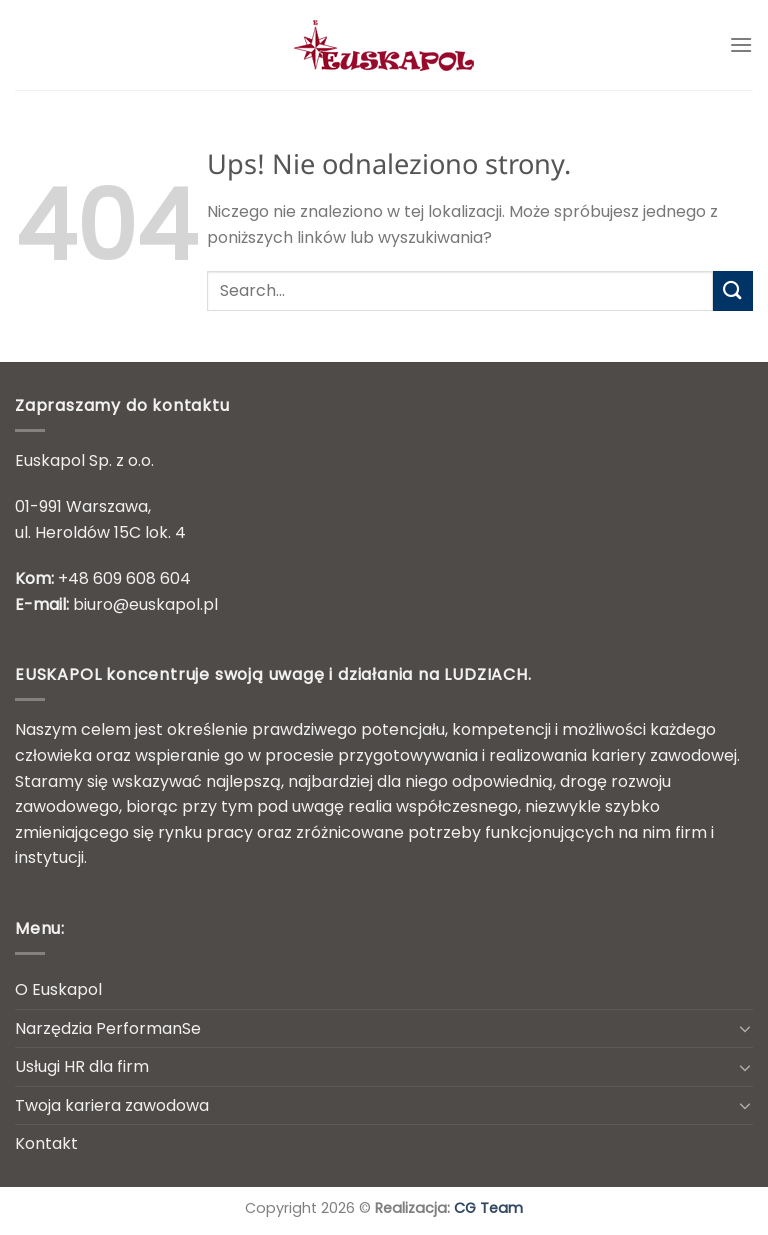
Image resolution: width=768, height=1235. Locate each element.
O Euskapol (58, 989)
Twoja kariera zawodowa (112, 1105)
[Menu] (741, 44)
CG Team (488, 1208)
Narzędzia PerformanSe (108, 1028)
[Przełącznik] (745, 1028)
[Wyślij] (733, 290)
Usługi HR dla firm (82, 1066)
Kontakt (46, 1143)
